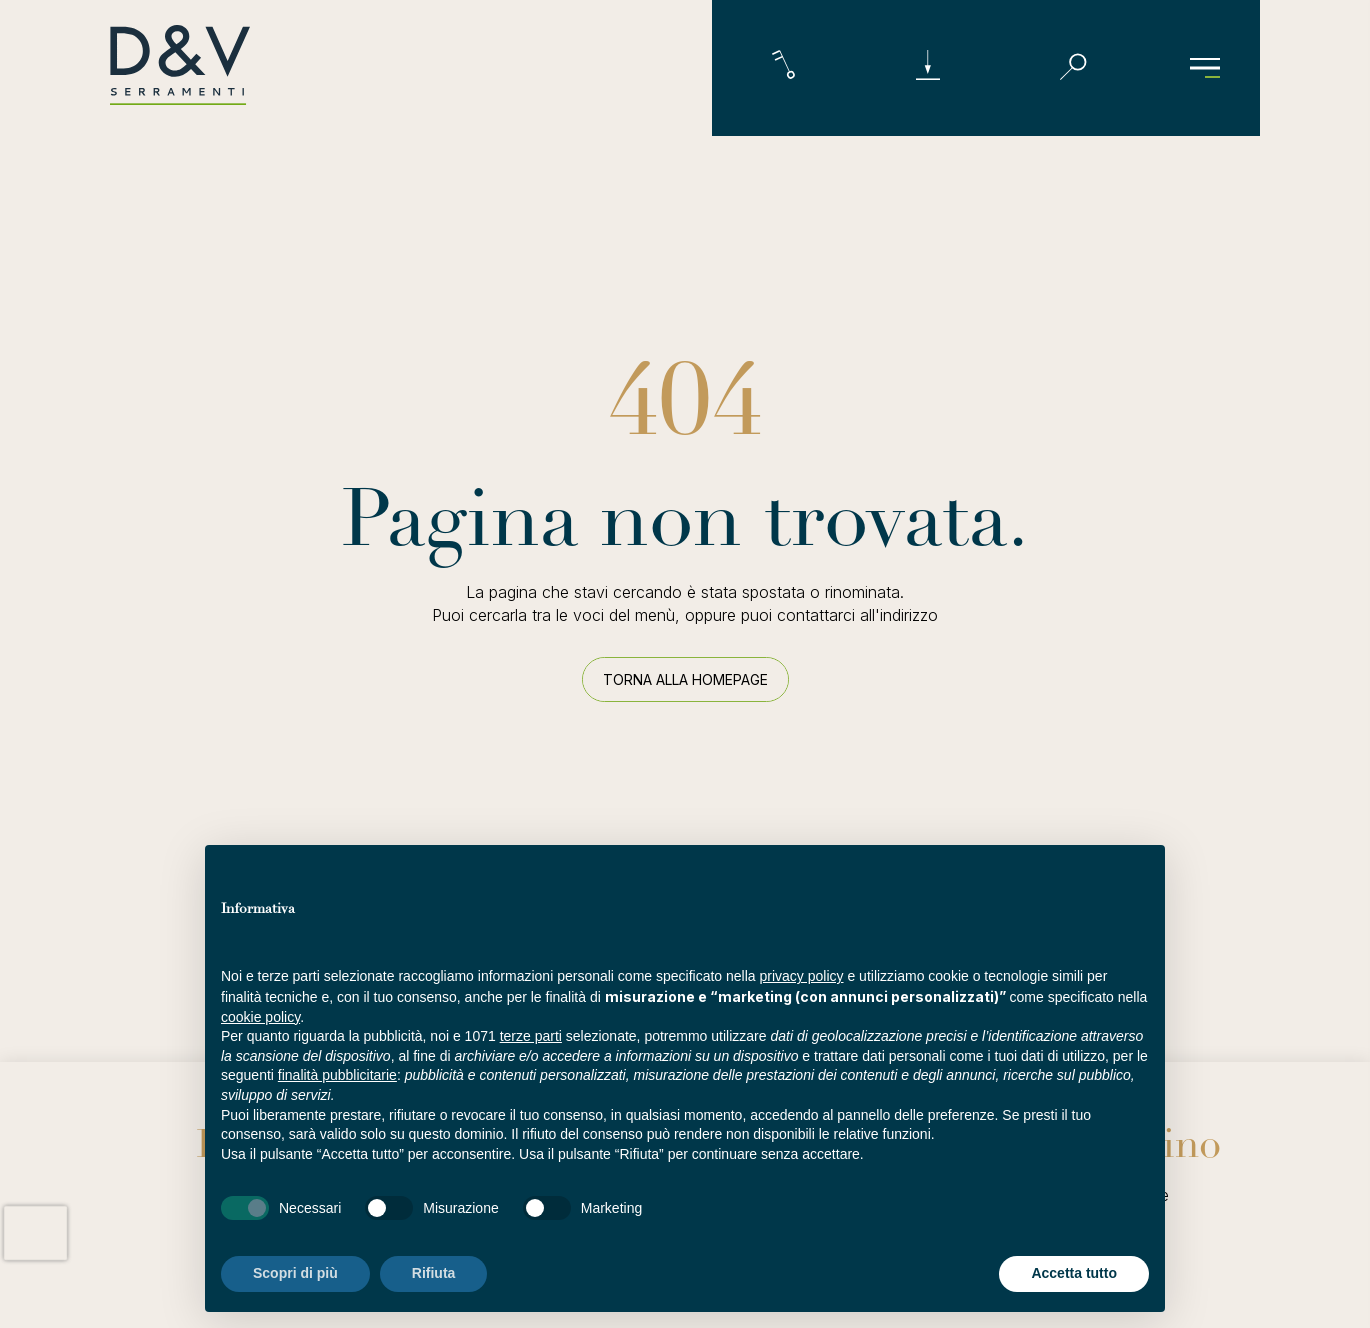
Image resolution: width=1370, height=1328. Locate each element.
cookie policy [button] (260, 1017)
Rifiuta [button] (434, 1273)
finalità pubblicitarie (337, 1075)
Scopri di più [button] (295, 1273)
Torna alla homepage (685, 679)
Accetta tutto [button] (1074, 1273)
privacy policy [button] (802, 976)
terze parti (531, 1036)
